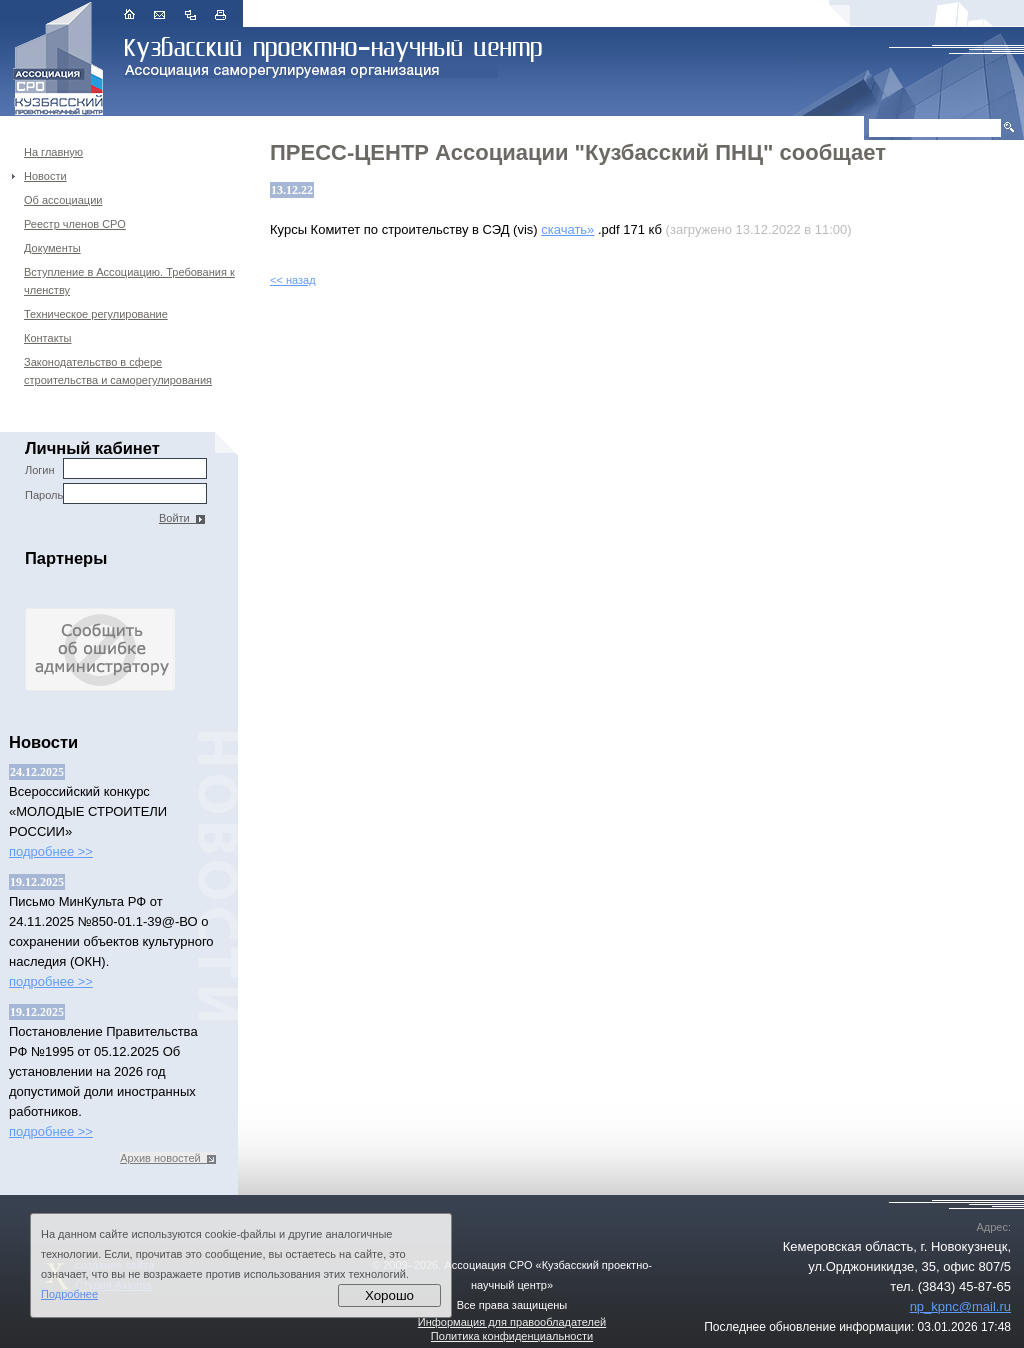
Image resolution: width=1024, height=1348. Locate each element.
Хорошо (389, 1295)
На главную (53, 152)
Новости (45, 176)
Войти (182, 518)
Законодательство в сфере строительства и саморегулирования (118, 371)
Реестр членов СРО (75, 224)
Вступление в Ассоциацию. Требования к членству (129, 281)
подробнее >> (51, 851)
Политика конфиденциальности (512, 1336)
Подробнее (69, 1294)
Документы (52, 248)
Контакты (48, 338)
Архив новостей (168, 1158)
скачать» (567, 229)
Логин (116, 468)
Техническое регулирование (96, 314)
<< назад (293, 280)
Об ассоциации (63, 200)
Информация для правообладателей (512, 1322)
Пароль (116, 493)
